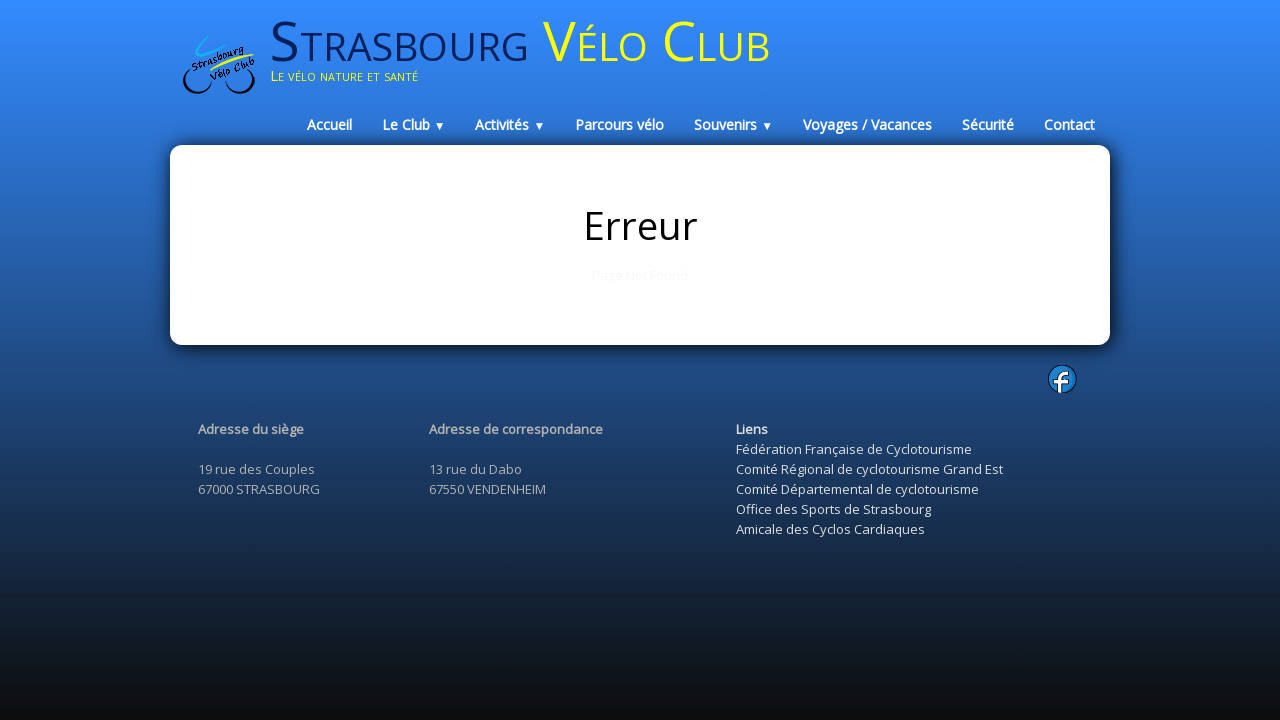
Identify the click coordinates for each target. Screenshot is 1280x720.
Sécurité (988, 124)
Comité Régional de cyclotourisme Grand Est (869, 469)
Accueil (329, 124)
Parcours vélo (619, 124)
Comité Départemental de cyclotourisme (857, 489)
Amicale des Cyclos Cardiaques (830, 529)
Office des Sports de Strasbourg (833, 509)
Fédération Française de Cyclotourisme (854, 449)
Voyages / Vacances (867, 124)
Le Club (414, 124)
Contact (1069, 124)
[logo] (527, 57)
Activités (510, 124)
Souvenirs (733, 124)
